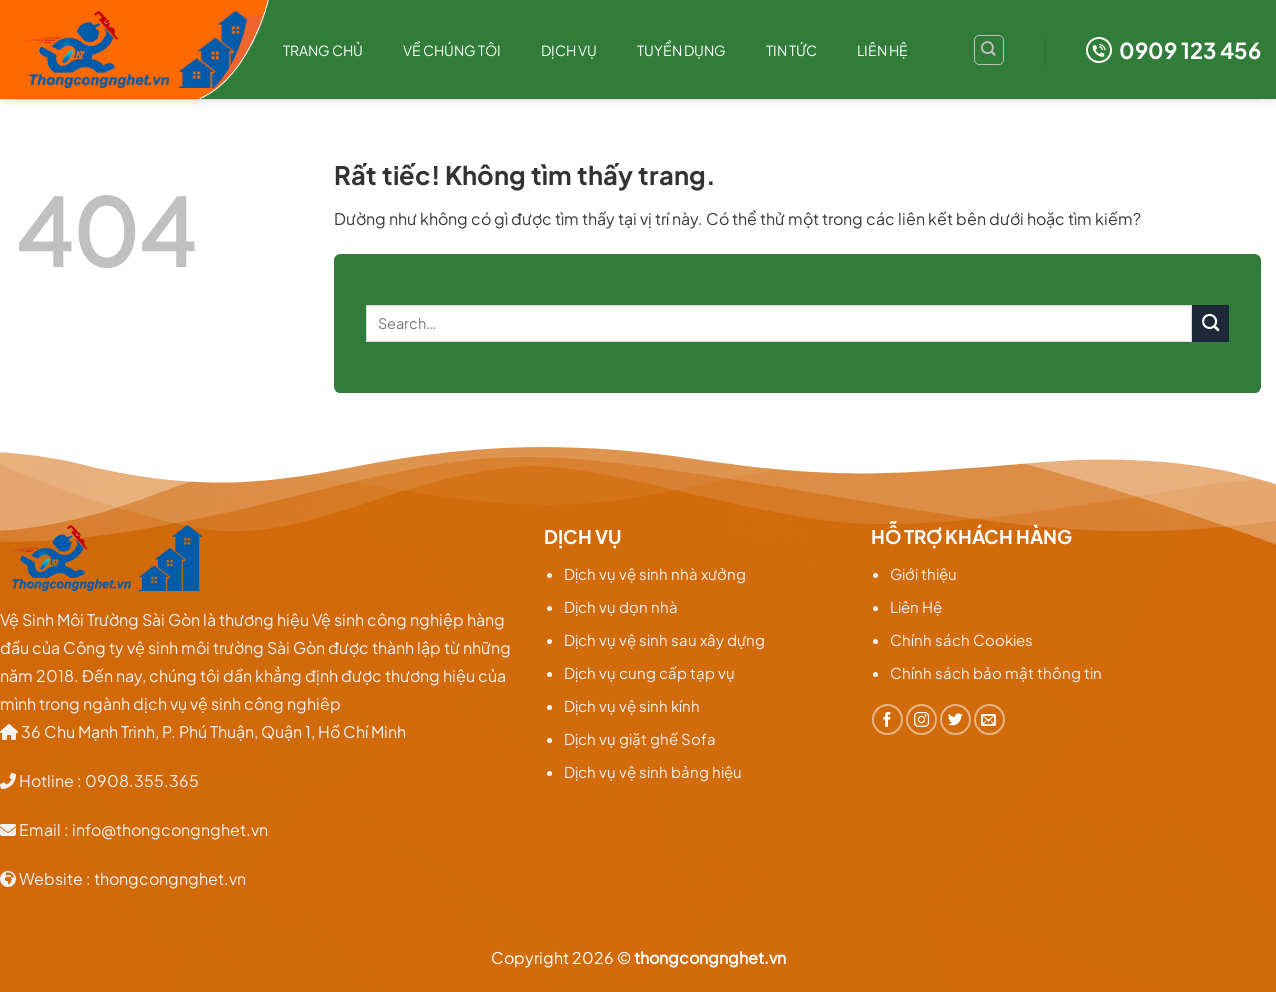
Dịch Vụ (569, 50)
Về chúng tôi (452, 50)
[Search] (989, 50)
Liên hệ (882, 50)
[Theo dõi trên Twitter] (955, 719)
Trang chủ (323, 50)
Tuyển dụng (681, 50)
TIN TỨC (791, 50)
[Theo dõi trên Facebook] (887, 719)
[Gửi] (1210, 323)
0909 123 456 (1173, 50)
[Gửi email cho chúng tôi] (989, 719)
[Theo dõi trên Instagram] (921, 719)
